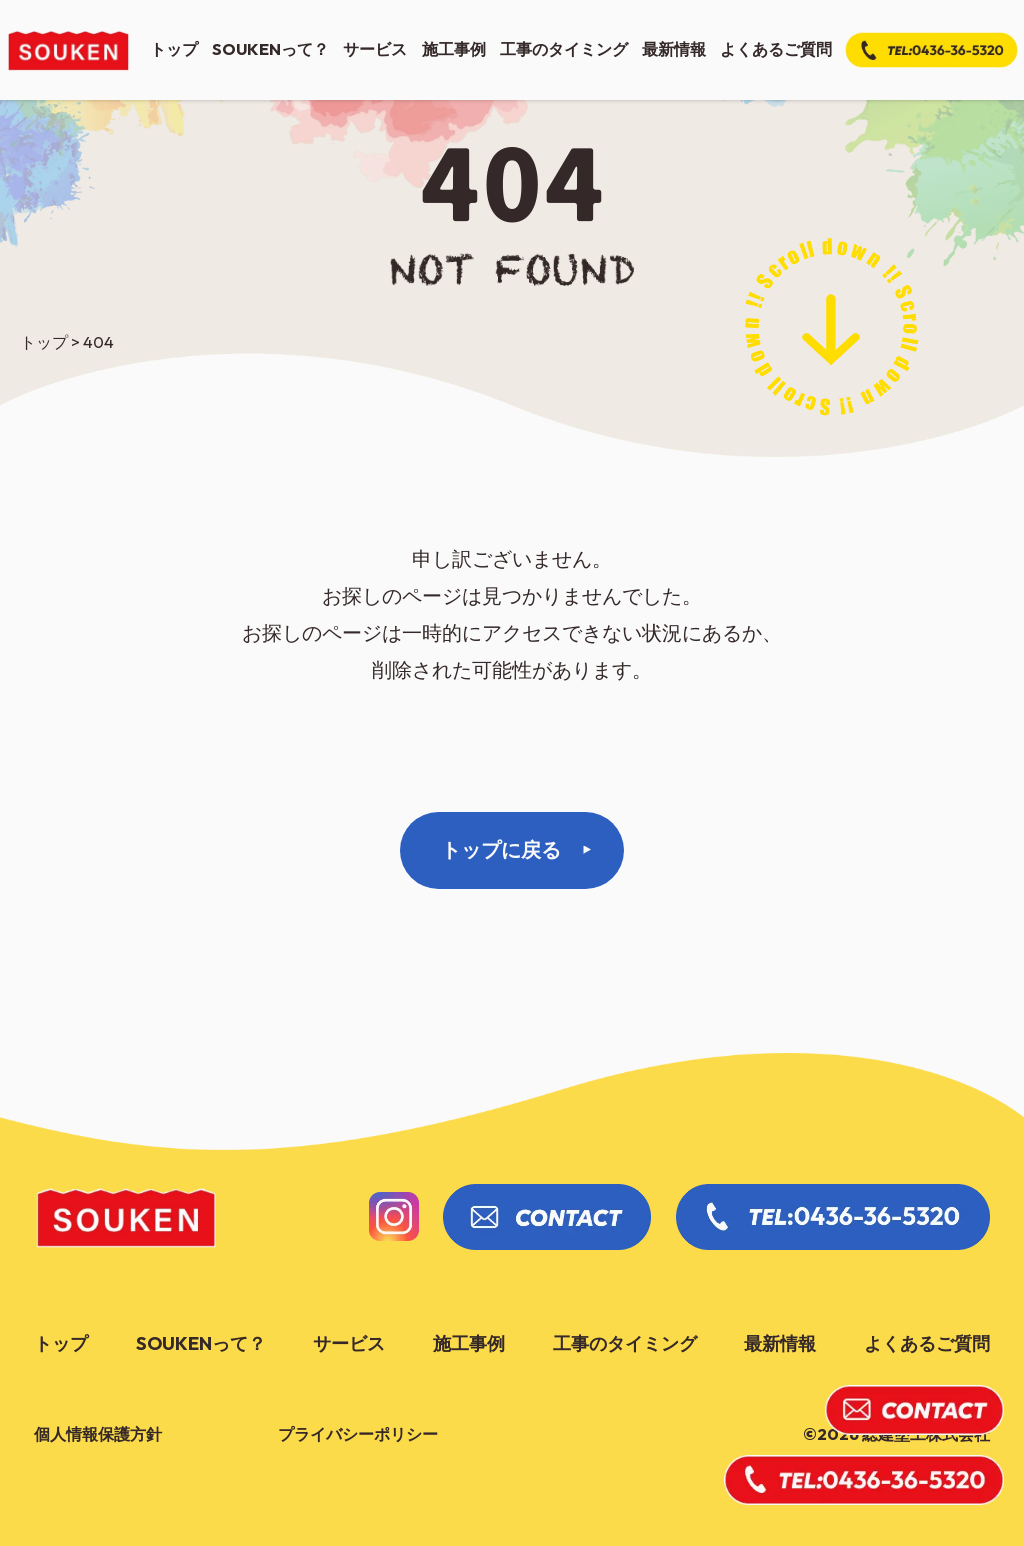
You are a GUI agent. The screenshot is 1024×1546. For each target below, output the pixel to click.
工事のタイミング (564, 49)
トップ (174, 49)
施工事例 (454, 49)
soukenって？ (270, 49)
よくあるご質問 (776, 49)
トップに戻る (501, 849)
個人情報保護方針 (98, 1434)
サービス (375, 49)
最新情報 (674, 49)
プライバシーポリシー (358, 1434)
